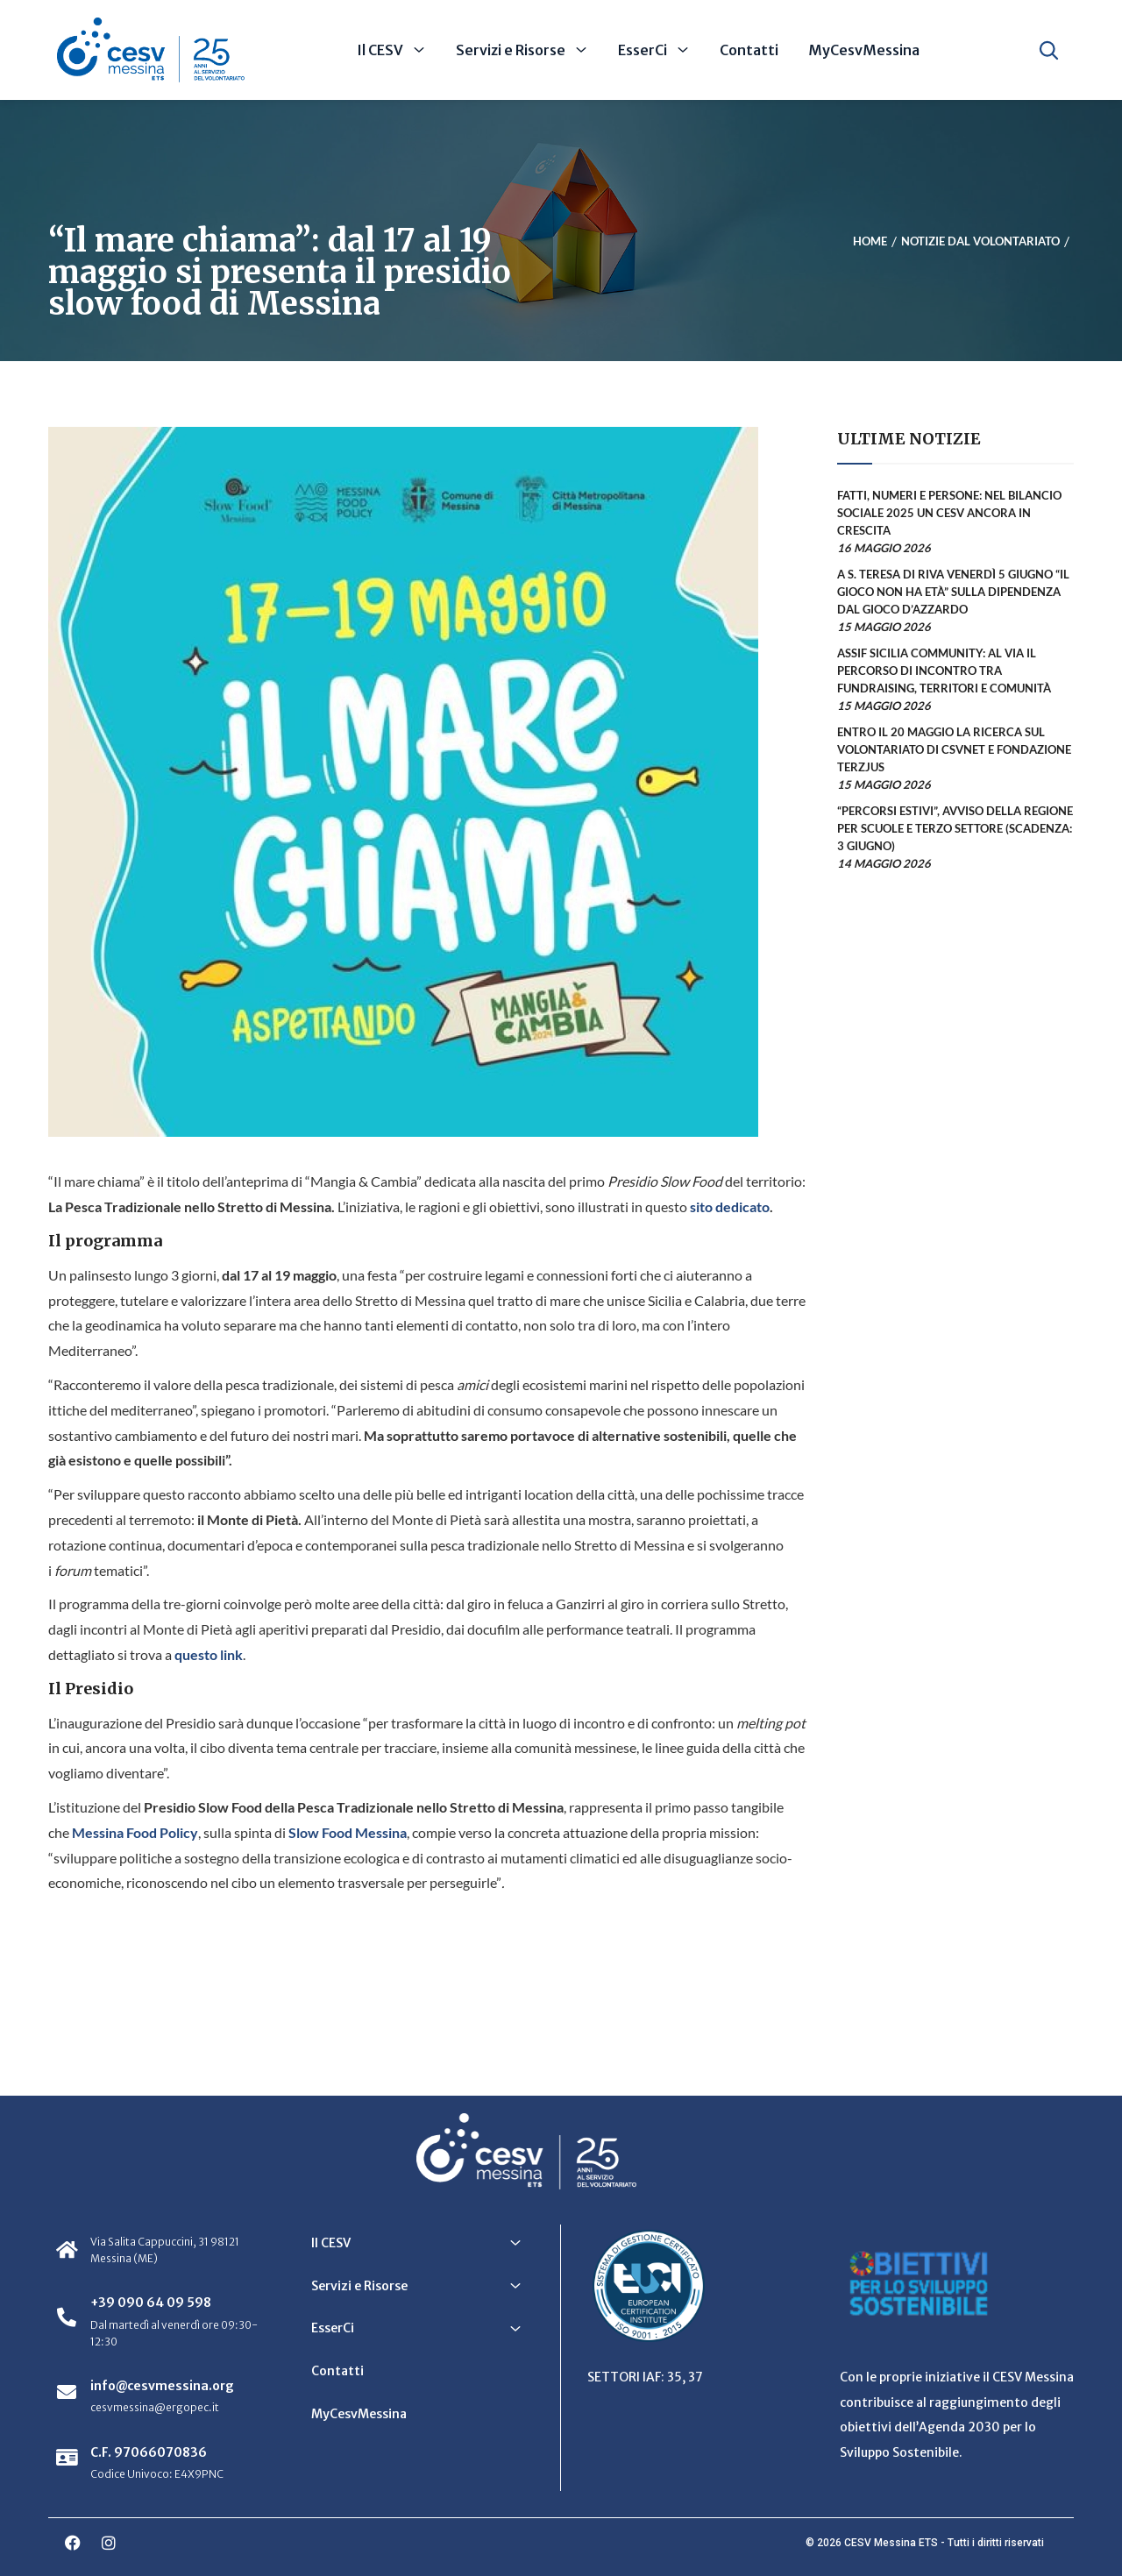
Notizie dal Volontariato (980, 241)
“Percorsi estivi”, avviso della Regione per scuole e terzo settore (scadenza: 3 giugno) (955, 828)
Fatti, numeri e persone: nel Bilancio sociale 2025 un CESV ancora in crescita (949, 512)
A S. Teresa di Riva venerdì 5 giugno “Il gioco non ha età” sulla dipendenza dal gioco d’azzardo (953, 591)
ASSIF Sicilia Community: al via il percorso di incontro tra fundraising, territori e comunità (944, 670)
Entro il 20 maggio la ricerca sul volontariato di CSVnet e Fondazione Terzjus (954, 749)
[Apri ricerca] (1049, 50)
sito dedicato (728, 1206)
